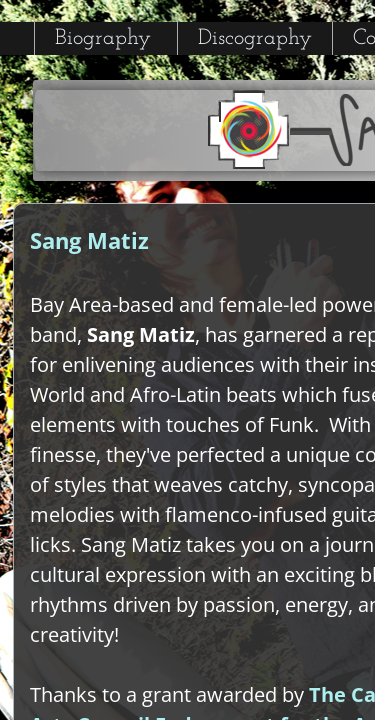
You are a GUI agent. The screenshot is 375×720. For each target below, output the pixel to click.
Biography (103, 38)
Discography (255, 38)
